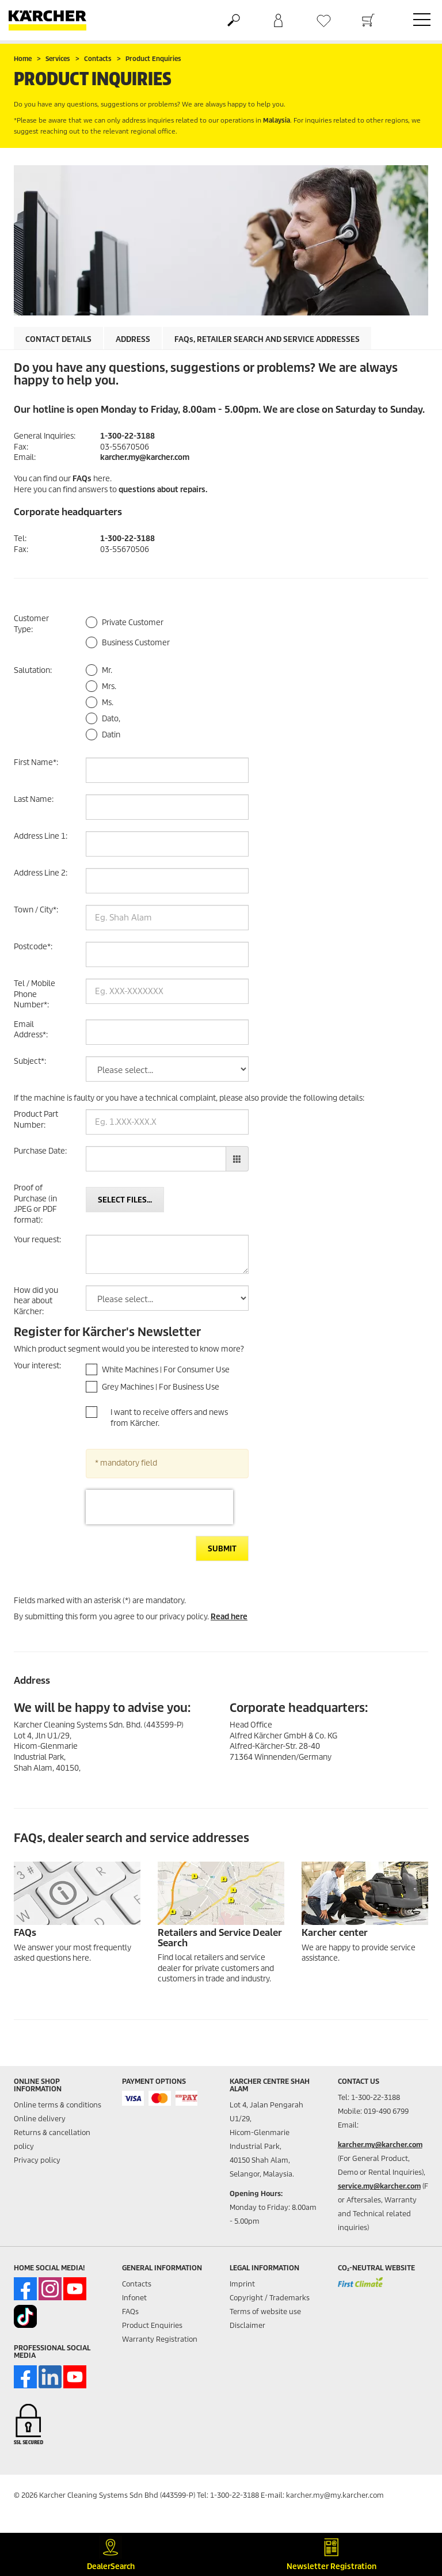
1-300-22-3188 (127, 436)
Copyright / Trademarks (270, 2297)
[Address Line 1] (167, 844)
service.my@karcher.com (379, 2186)
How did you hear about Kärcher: (36, 1300)
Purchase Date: (40, 1151)
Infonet (134, 2297)
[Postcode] (167, 954)
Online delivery (40, 2118)
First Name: (36, 762)
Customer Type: (31, 624)
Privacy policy (37, 2160)
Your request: (37, 1240)
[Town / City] (167, 917)
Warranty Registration (159, 2339)
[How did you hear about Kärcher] (167, 1298)
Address (133, 339)
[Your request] (167, 1254)
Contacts (136, 2284)
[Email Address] (167, 1032)
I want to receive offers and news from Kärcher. (169, 1417)
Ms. (107, 702)
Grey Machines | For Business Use (160, 1387)
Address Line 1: (40, 836)
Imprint (242, 2284)
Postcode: (33, 947)
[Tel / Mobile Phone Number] (167, 991)
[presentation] (159, 1507)
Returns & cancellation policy (52, 2139)
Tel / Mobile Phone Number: (34, 994)
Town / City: (36, 910)
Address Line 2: (40, 873)
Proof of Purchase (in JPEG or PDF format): (35, 1204)
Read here (229, 1617)
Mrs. (109, 686)
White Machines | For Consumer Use (166, 1370)
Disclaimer (247, 2325)
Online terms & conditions (57, 2105)
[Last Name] (167, 807)
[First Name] (167, 770)
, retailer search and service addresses (267, 339)
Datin (111, 735)
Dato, (111, 719)
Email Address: (31, 1029)
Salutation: (33, 670)
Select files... (125, 1200)
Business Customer (136, 643)
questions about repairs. (163, 489)
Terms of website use (265, 2311)
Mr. (107, 670)
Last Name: (34, 799)
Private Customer (132, 622)
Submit (222, 1549)
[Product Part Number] (167, 1122)
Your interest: (37, 1366)
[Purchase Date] (156, 1158)
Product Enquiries (152, 2325)
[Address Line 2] (167, 880)
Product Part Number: (36, 1119)
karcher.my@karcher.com (144, 457)
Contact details (58, 339)
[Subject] (167, 1069)
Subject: (30, 1061)
